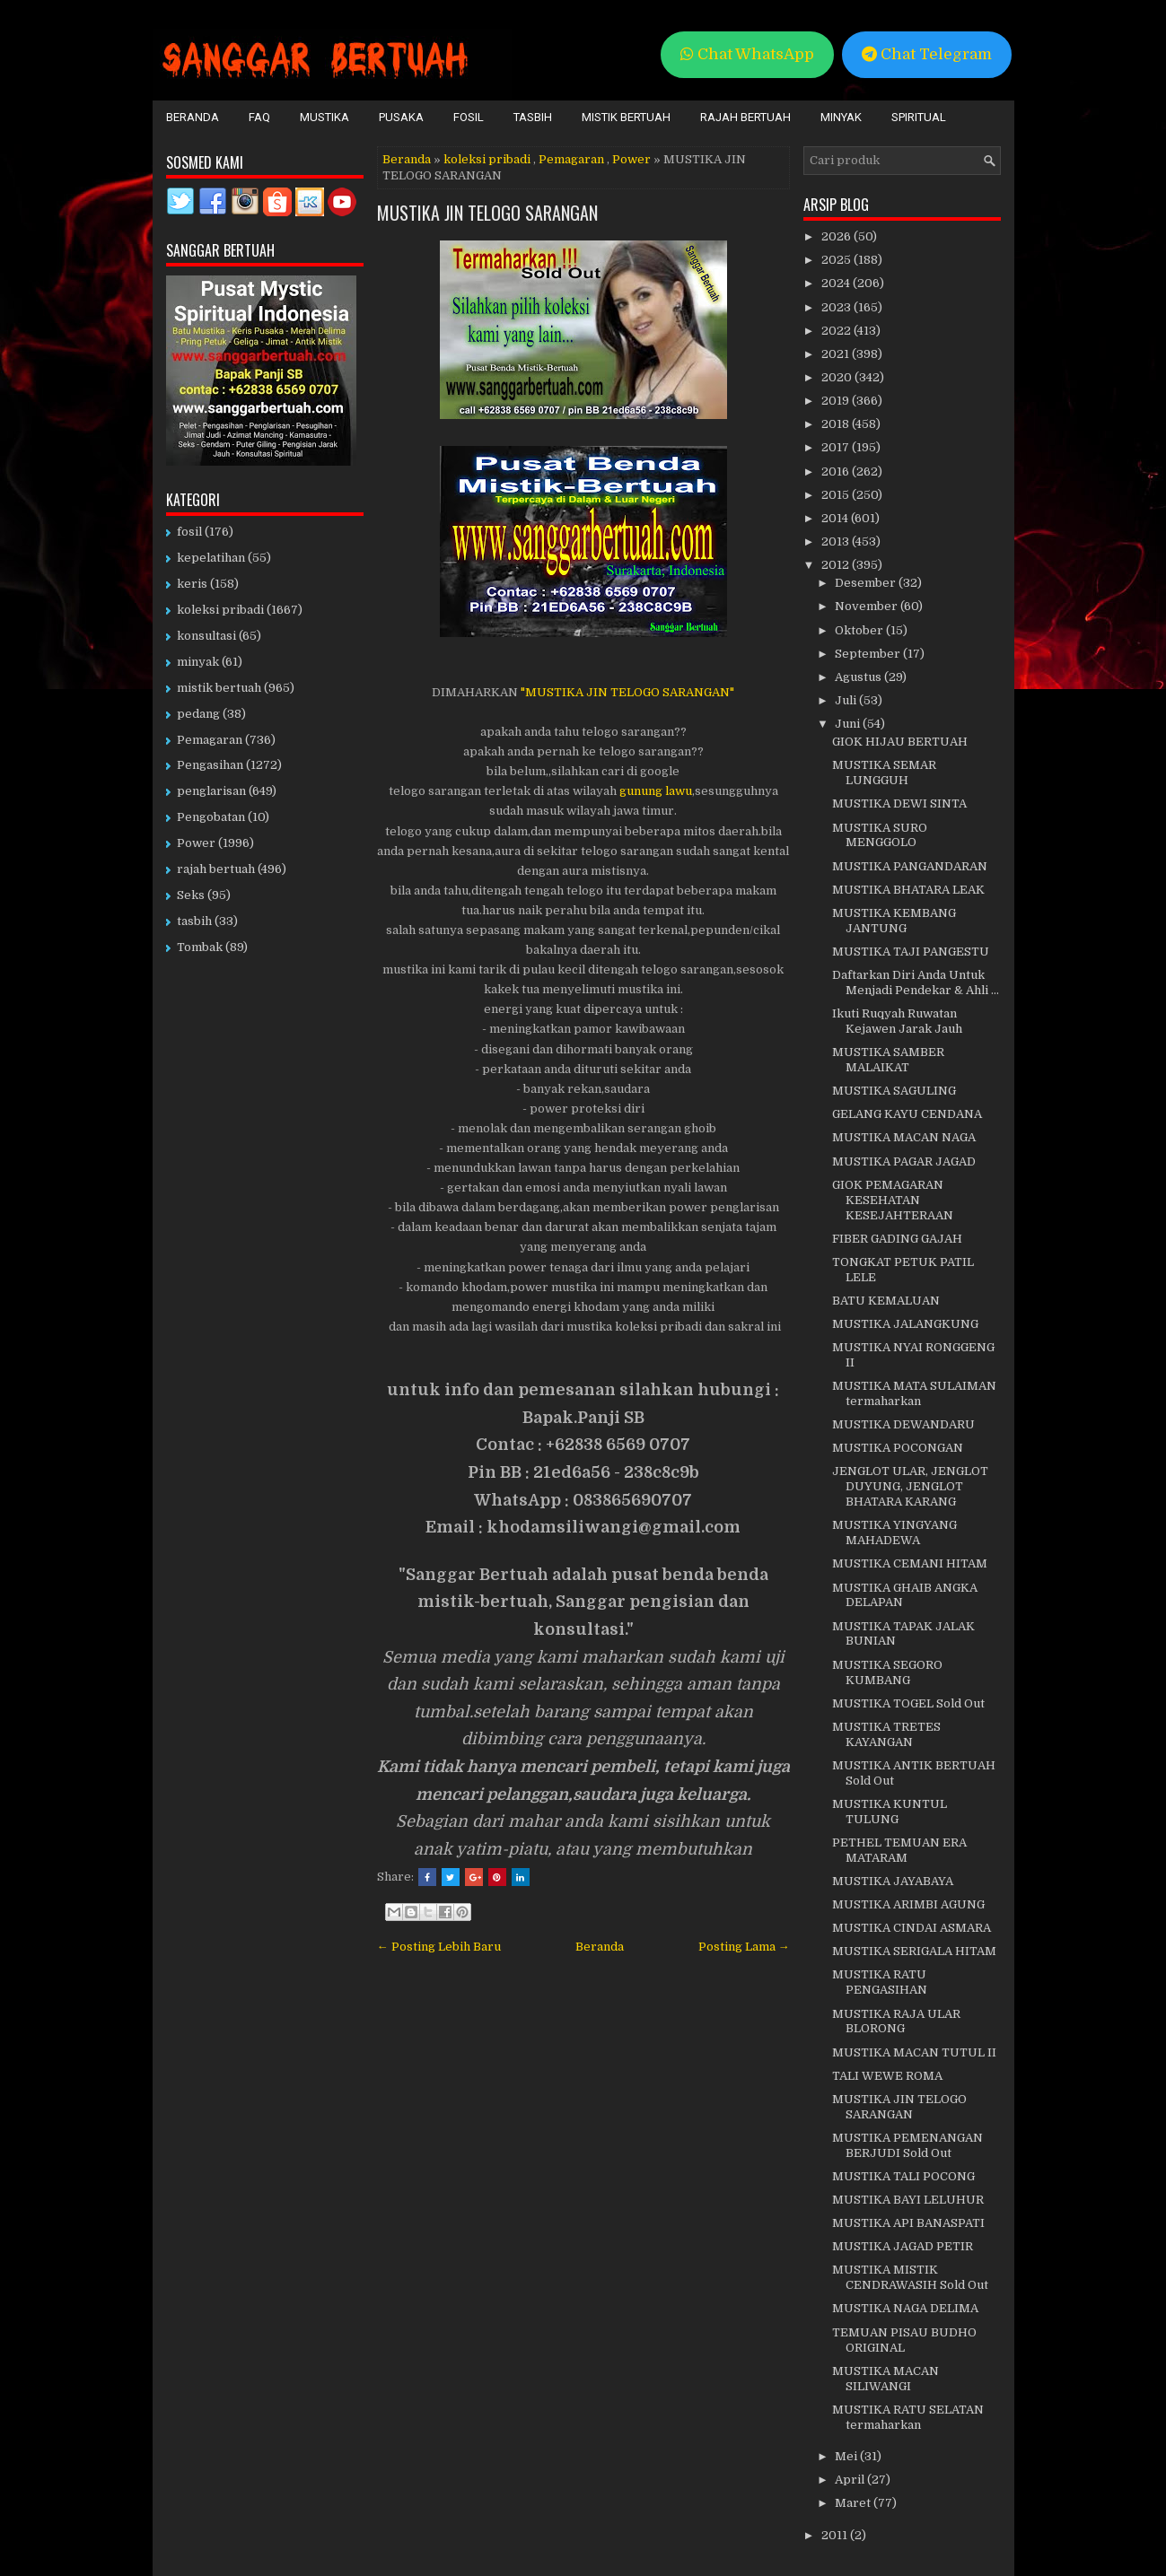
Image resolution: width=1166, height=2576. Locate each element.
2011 (835, 2535)
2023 (837, 307)
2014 (836, 518)
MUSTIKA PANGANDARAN (909, 866)
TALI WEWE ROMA (887, 2076)
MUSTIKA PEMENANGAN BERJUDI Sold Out (907, 2145)
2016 (836, 471)
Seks (191, 895)
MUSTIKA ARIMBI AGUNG (908, 1904)
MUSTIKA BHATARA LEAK (908, 889)
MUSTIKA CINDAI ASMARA (911, 1927)
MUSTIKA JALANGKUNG (905, 1324)
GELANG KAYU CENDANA (907, 1114)
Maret (854, 2503)
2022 (837, 330)
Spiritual (918, 117)
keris (192, 583)
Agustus (859, 677)
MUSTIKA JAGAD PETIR (902, 2246)
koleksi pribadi (486, 159)
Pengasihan (210, 765)
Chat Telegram (927, 54)
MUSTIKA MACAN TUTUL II (914, 2052)
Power (631, 159)
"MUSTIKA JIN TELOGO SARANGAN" (627, 692)
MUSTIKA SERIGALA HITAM (914, 1951)
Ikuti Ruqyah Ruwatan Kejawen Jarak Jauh (897, 1021)
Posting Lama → (744, 1946)
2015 (836, 495)
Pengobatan (211, 817)
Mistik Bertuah (626, 117)
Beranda (192, 117)
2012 (836, 565)
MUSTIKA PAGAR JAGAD (904, 1161)
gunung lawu (654, 791)
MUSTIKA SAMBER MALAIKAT (888, 1059)
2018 (836, 424)
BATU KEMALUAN (886, 1300)
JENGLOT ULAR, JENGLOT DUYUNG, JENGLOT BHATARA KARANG (910, 1486)
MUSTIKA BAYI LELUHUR (908, 2199)
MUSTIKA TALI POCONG (903, 2176)
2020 (838, 377)
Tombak (200, 947)
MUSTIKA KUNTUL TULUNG (889, 1811)
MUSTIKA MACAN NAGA (904, 1137)
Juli (847, 700)
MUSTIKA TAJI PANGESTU (910, 951)
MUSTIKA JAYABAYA (892, 1881)
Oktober (860, 630)
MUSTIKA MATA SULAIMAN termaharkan (914, 1393)
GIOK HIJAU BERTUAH (900, 741)
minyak (198, 661)
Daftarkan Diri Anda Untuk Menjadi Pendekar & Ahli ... (915, 982)
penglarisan (211, 791)
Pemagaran (571, 159)
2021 (836, 354)
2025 (837, 259)
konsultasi (206, 635)
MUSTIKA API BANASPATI (908, 2223)
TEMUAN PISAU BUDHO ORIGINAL (904, 2340)
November (867, 606)
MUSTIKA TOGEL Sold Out (908, 1703)
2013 (836, 541)
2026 (837, 236)
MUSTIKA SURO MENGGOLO (879, 835)
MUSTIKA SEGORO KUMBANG (887, 1672)
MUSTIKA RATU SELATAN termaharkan (908, 2417)
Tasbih (532, 117)
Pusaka (401, 117)
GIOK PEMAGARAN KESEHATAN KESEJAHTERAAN (892, 1200)
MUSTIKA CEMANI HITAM (909, 1563)
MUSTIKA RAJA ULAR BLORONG (896, 2021)
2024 (837, 283)
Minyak (841, 117)
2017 (836, 447)
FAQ (259, 117)
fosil (189, 531)
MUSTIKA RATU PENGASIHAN (879, 1982)
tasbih (194, 921)
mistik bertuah (219, 687)
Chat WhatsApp (747, 54)
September (869, 653)
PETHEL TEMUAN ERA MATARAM (899, 1850)
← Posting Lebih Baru (439, 1946)
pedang (198, 713)
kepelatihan (211, 557)
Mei (847, 2456)
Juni (849, 723)
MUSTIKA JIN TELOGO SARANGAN (487, 213)
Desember (867, 582)
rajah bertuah (216, 869)
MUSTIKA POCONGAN (897, 1447)
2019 (836, 400)
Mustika (324, 117)
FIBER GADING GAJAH (897, 1238)
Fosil (468, 117)
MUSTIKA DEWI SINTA (899, 803)
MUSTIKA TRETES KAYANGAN (886, 1734)
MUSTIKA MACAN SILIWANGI (885, 2378)
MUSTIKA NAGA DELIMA (905, 2308)
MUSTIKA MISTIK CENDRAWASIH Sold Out (910, 2277)
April (851, 2479)
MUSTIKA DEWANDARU (903, 1424)
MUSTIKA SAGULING (894, 1090)
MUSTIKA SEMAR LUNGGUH (884, 772)
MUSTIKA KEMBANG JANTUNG (894, 920)
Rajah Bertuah (745, 117)
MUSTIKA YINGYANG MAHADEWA (894, 1532)
